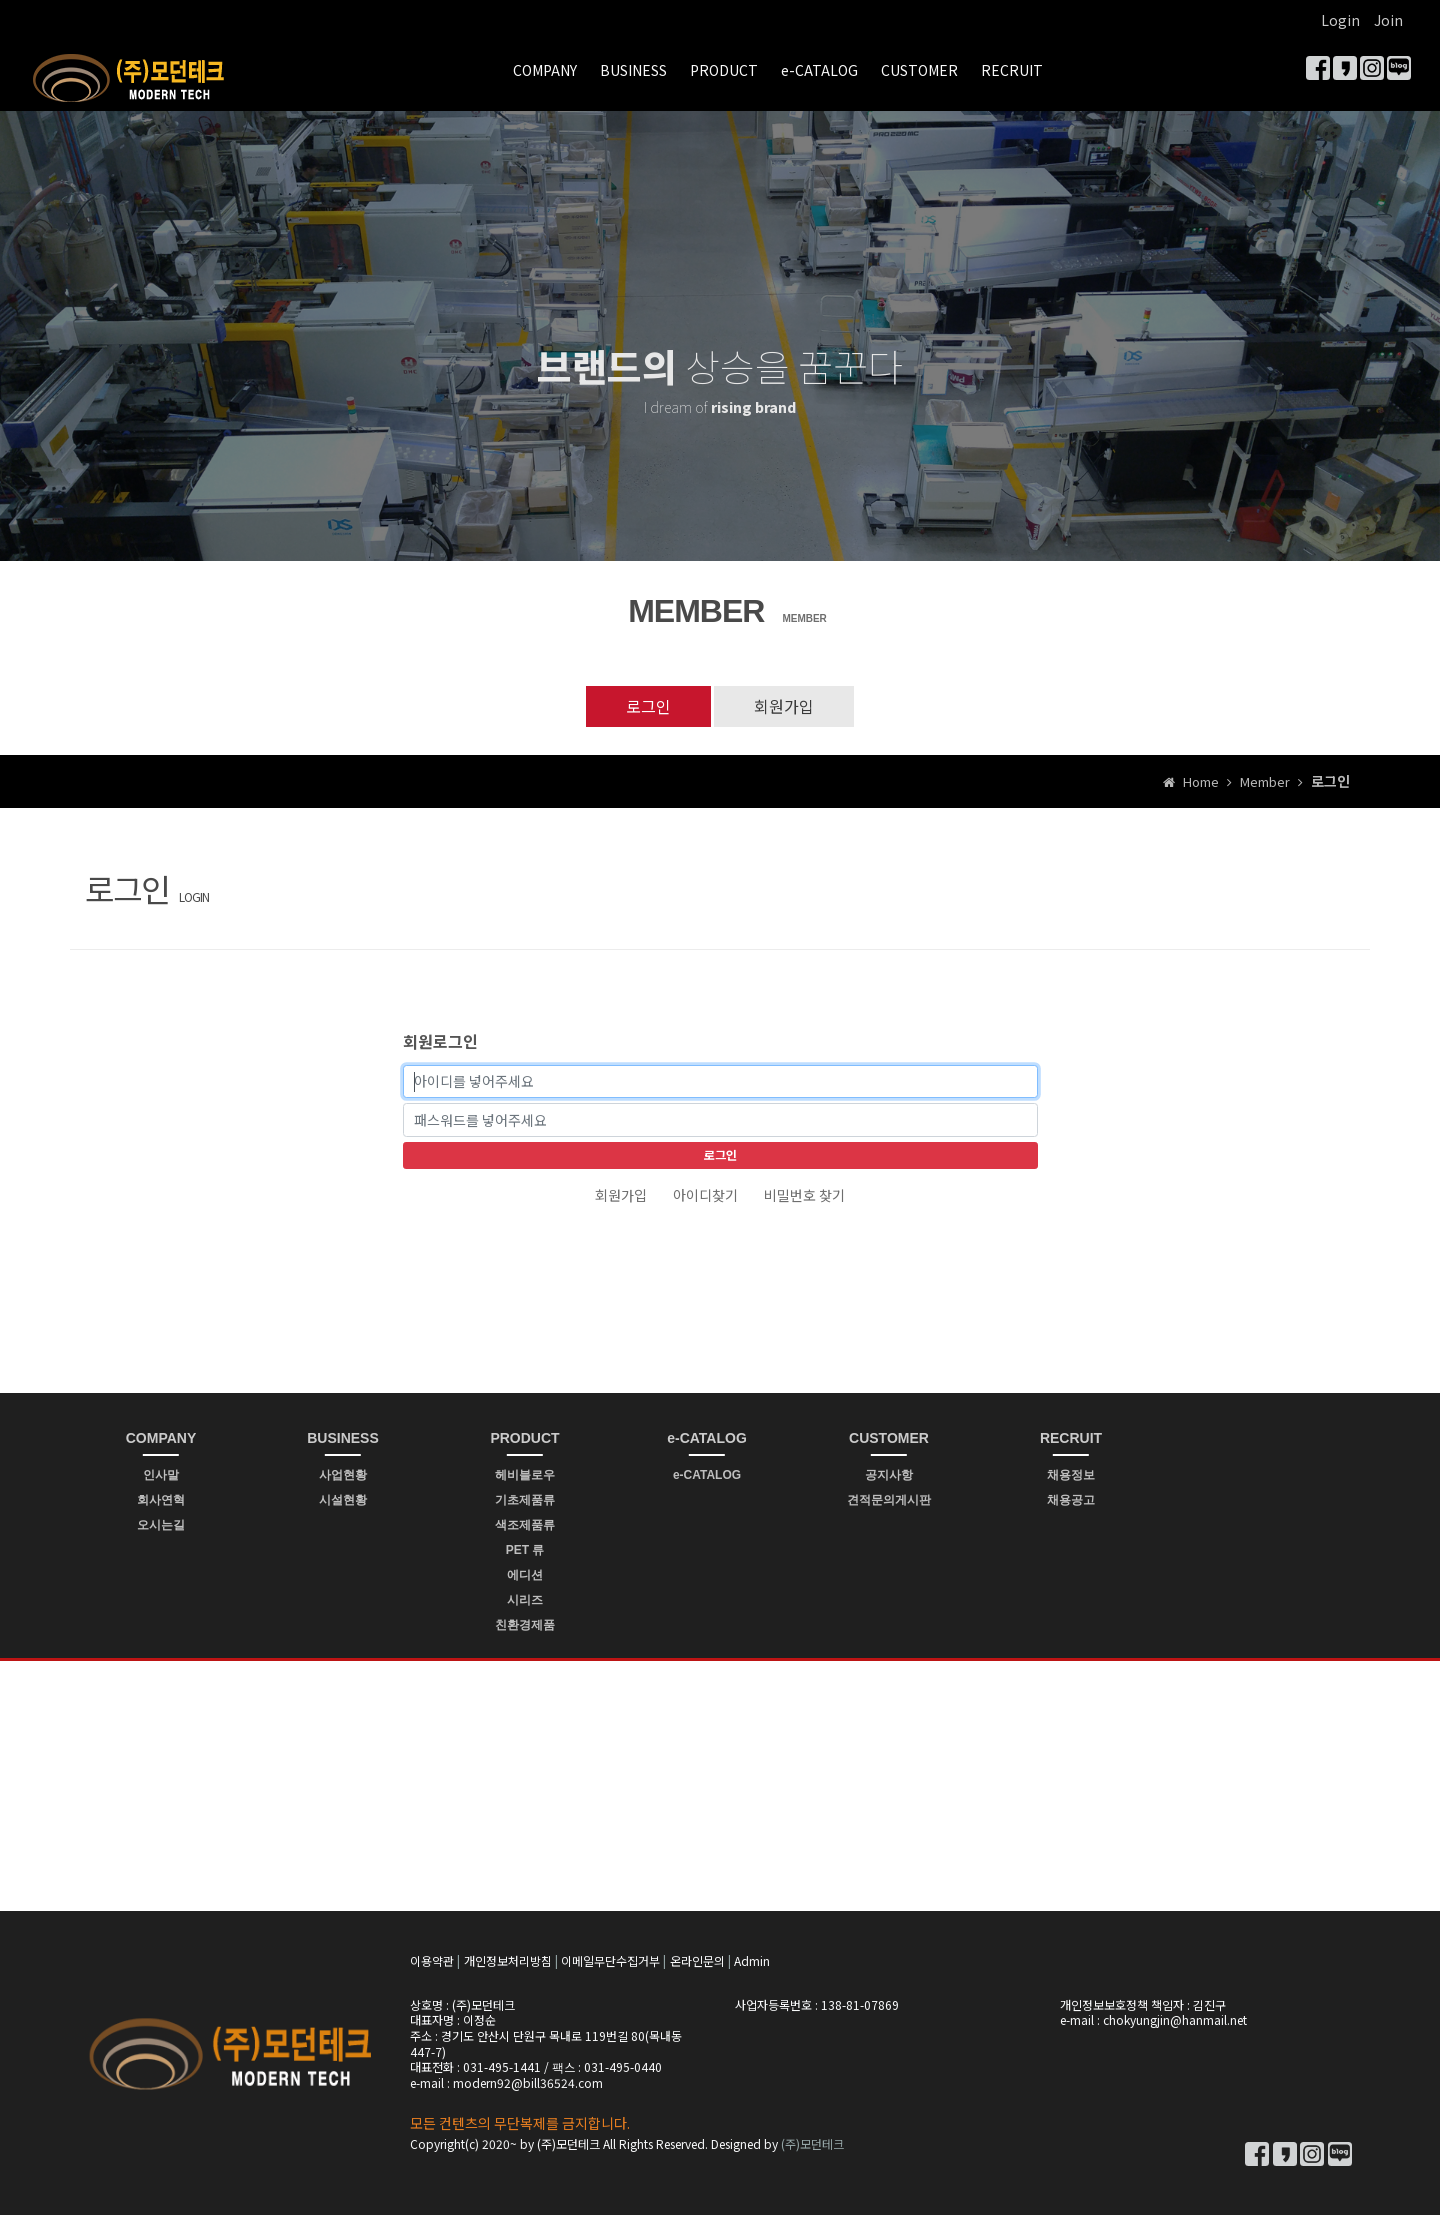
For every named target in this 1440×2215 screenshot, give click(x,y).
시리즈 (525, 1600)
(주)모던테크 (812, 2143)
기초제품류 (525, 1500)
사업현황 (343, 1475)
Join (1388, 20)
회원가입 (784, 706)
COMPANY (545, 70)
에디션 (525, 1575)
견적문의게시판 (889, 1500)
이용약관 (432, 1960)
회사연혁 (161, 1500)
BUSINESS (633, 70)
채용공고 (1071, 1500)
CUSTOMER (919, 70)
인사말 (161, 1475)
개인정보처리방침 (508, 1960)
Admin (752, 1960)
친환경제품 (525, 1625)
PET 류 (525, 1550)
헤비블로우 (525, 1475)
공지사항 (889, 1475)
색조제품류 (525, 1525)
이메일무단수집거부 (610, 1960)
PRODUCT (724, 70)
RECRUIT (1012, 70)
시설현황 (343, 1500)
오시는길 (161, 1525)
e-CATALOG (819, 70)
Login (1340, 20)
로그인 (648, 706)
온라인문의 (697, 1960)
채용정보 (1071, 1475)
